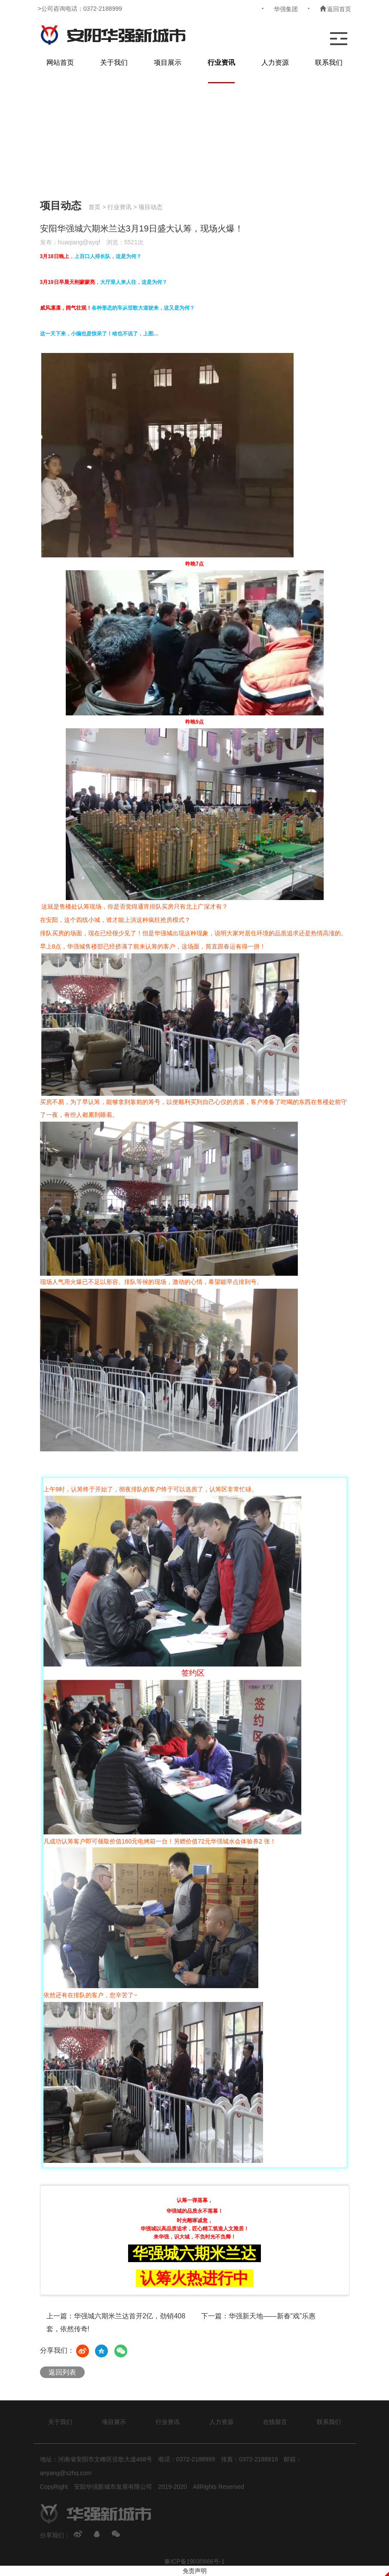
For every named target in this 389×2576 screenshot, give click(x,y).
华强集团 (286, 9)
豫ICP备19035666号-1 (194, 2561)
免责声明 (195, 2570)
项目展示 (167, 62)
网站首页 (60, 62)
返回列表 (62, 2372)
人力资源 (275, 62)
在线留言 (275, 2421)
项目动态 (150, 207)
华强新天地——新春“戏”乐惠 (272, 2316)
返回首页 (336, 9)
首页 (95, 207)
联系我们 (329, 62)
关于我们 (114, 62)
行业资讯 (221, 62)
